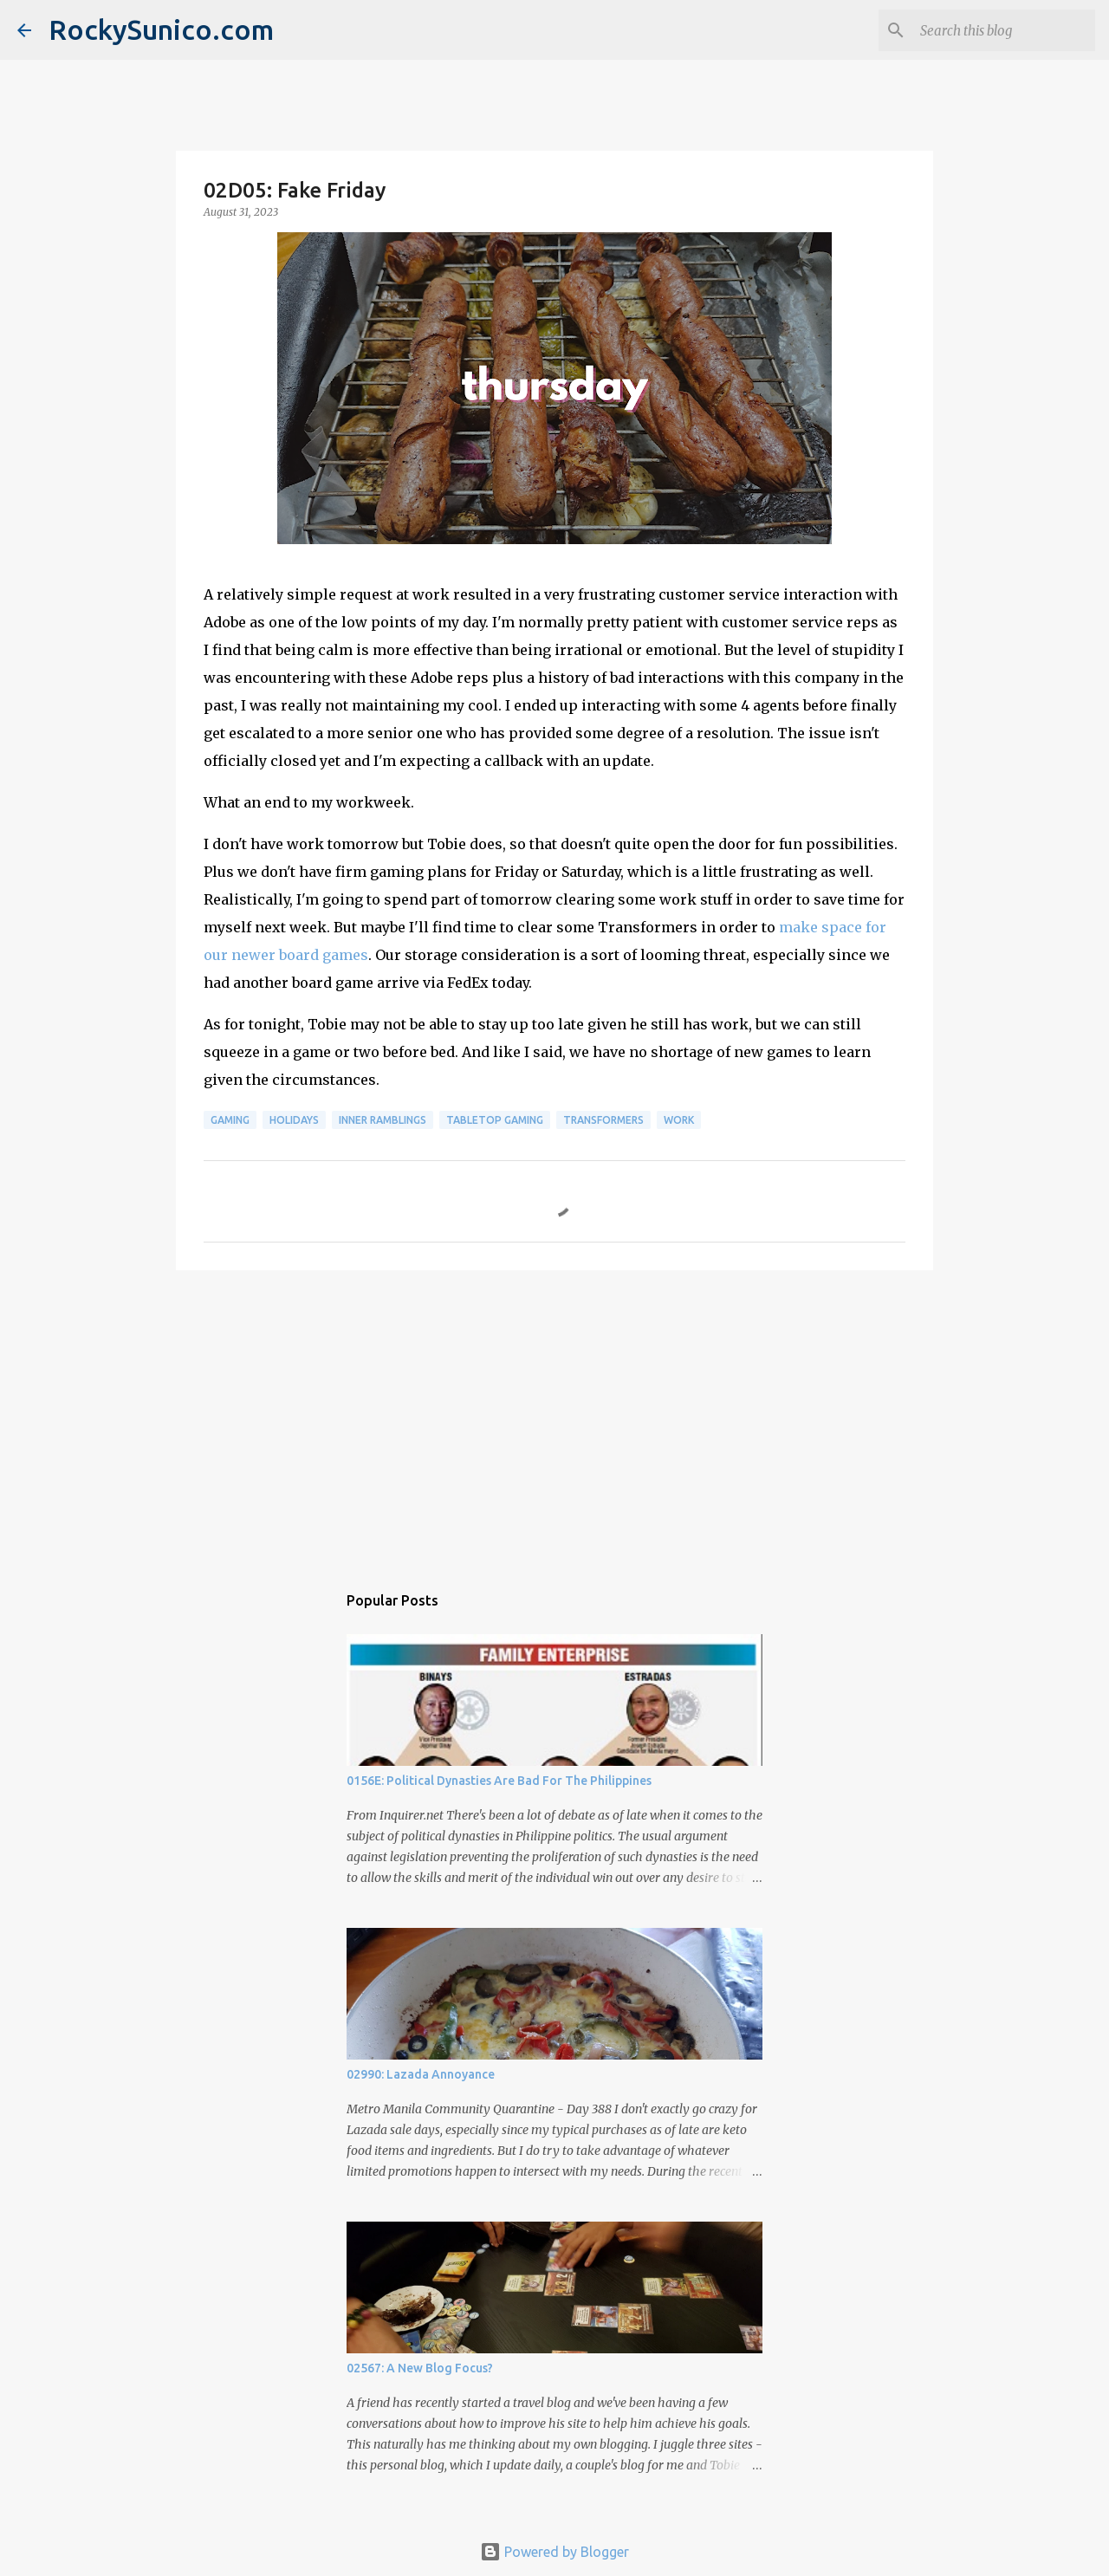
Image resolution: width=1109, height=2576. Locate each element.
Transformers (603, 1120)
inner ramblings (382, 1120)
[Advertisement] (554, 1417)
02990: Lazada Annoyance (421, 2074)
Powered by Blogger (554, 2552)
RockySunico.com (161, 29)
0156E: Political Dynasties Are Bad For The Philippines (499, 1781)
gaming (230, 1120)
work (679, 1120)
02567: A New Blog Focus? (420, 2368)
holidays (294, 1120)
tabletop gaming (494, 1120)
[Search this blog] (1004, 30)
